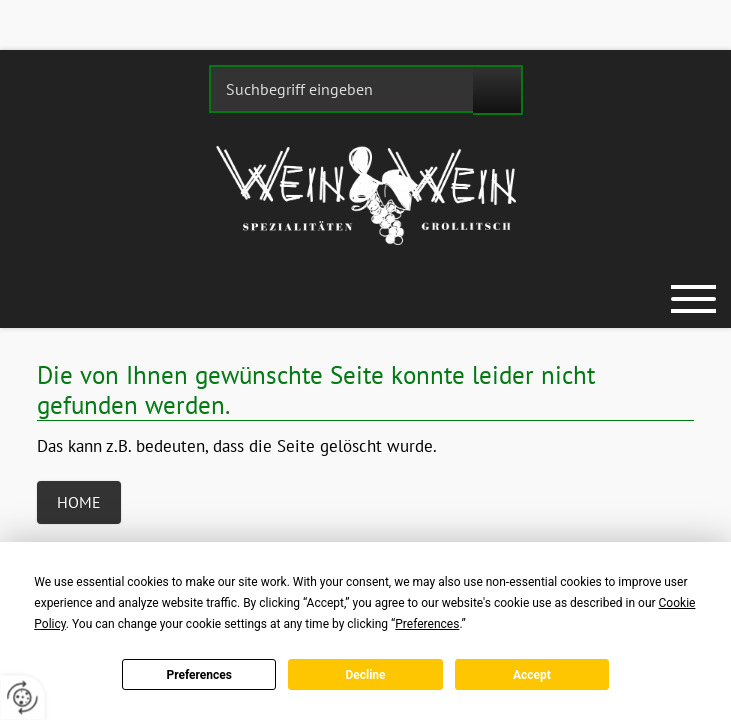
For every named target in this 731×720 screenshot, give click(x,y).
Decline (365, 675)
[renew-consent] (22, 697)
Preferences (199, 675)
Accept (532, 675)
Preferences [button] (427, 624)
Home (79, 502)
